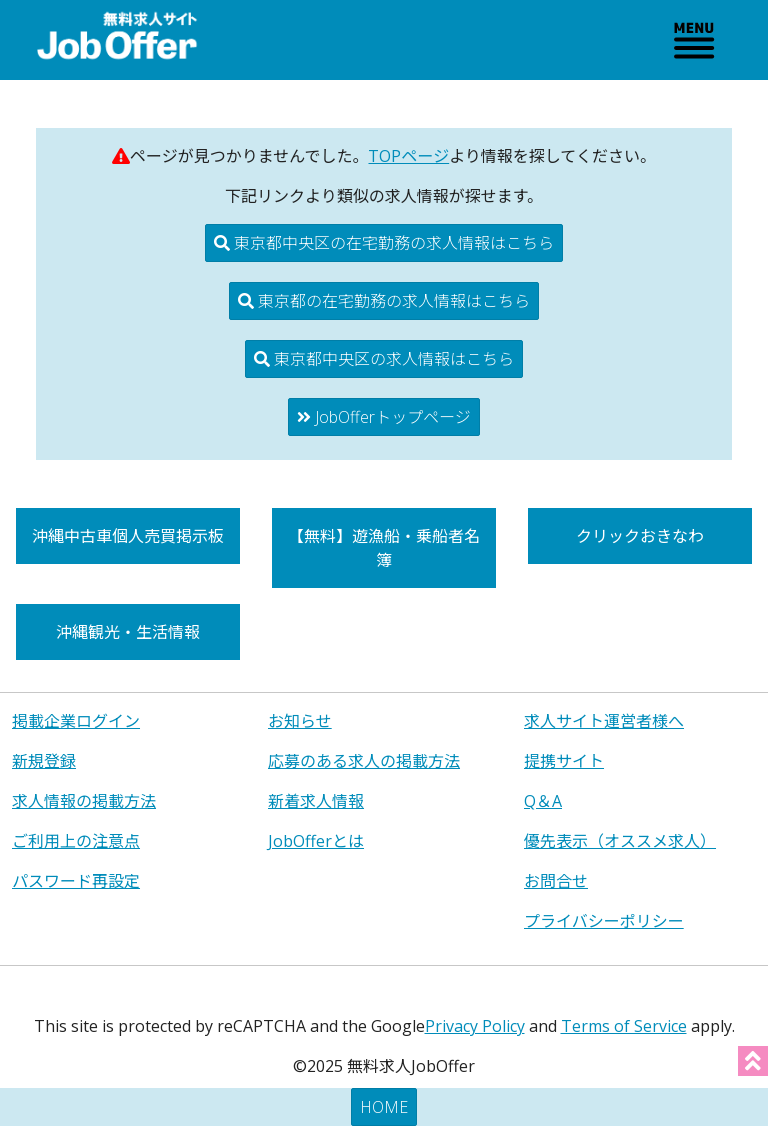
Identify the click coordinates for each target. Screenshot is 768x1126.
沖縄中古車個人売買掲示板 (128, 536)
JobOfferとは (316, 841)
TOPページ (408, 156)
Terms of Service (624, 1026)
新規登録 (44, 761)
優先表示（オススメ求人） (620, 841)
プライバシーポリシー (604, 921)
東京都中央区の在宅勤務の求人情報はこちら (384, 243)
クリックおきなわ (640, 536)
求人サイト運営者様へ (604, 721)
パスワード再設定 (76, 881)
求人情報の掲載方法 (84, 801)
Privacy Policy (475, 1026)
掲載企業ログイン (76, 721)
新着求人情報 (316, 801)
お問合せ (556, 881)
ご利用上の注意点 (76, 841)
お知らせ (300, 721)
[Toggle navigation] (694, 40)
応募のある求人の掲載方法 (364, 761)
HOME (384, 1107)
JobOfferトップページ (384, 417)
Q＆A (543, 801)
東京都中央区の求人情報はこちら (384, 359)
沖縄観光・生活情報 (128, 632)
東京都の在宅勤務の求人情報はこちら (384, 301)
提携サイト (564, 761)
